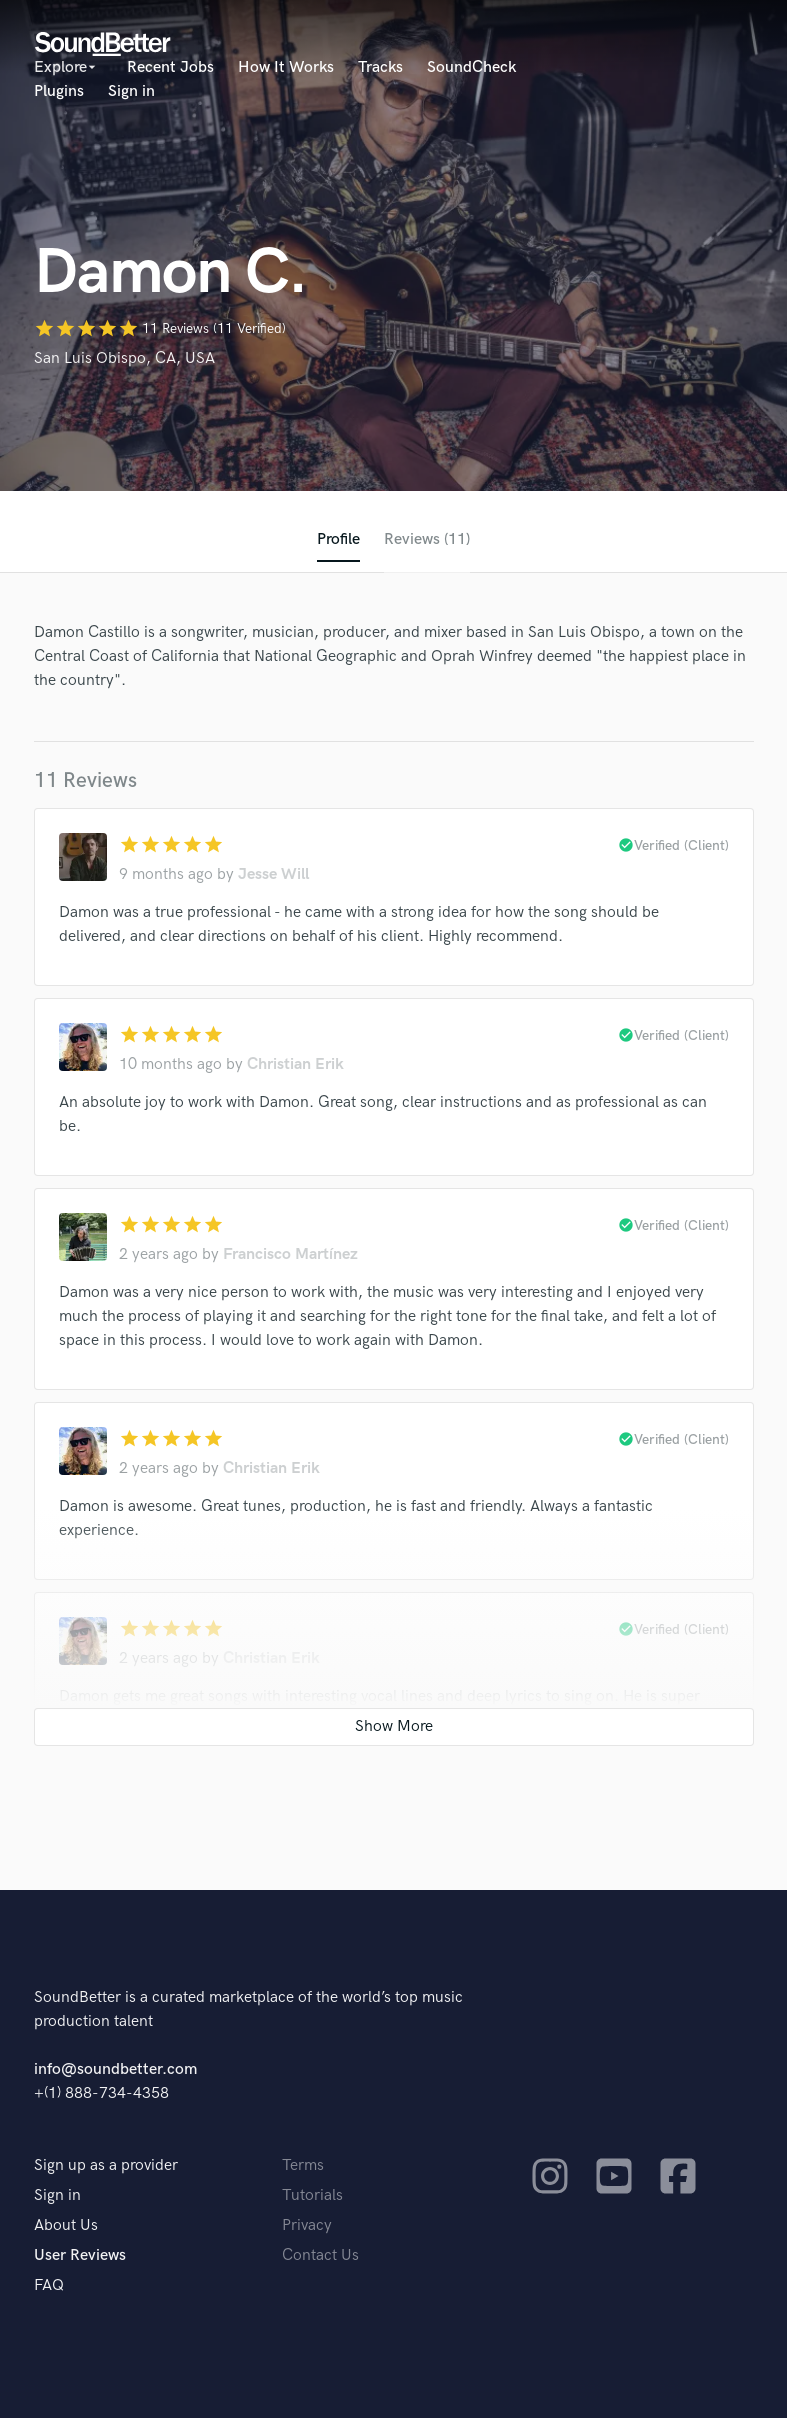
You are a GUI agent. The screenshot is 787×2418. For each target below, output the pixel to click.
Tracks (380, 67)
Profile (338, 539)
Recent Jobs (170, 67)
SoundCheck (471, 67)
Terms (303, 2165)
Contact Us (320, 2255)
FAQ (49, 2285)
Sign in (131, 91)
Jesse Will (273, 874)
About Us (66, 2225)
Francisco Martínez (290, 1254)
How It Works (286, 67)
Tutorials (312, 2195)
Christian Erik (295, 1064)
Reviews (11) (427, 539)
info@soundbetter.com (115, 2069)
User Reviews (80, 2255)
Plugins (59, 91)
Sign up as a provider (106, 2165)
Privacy (307, 2225)
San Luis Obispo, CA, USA (124, 358)
